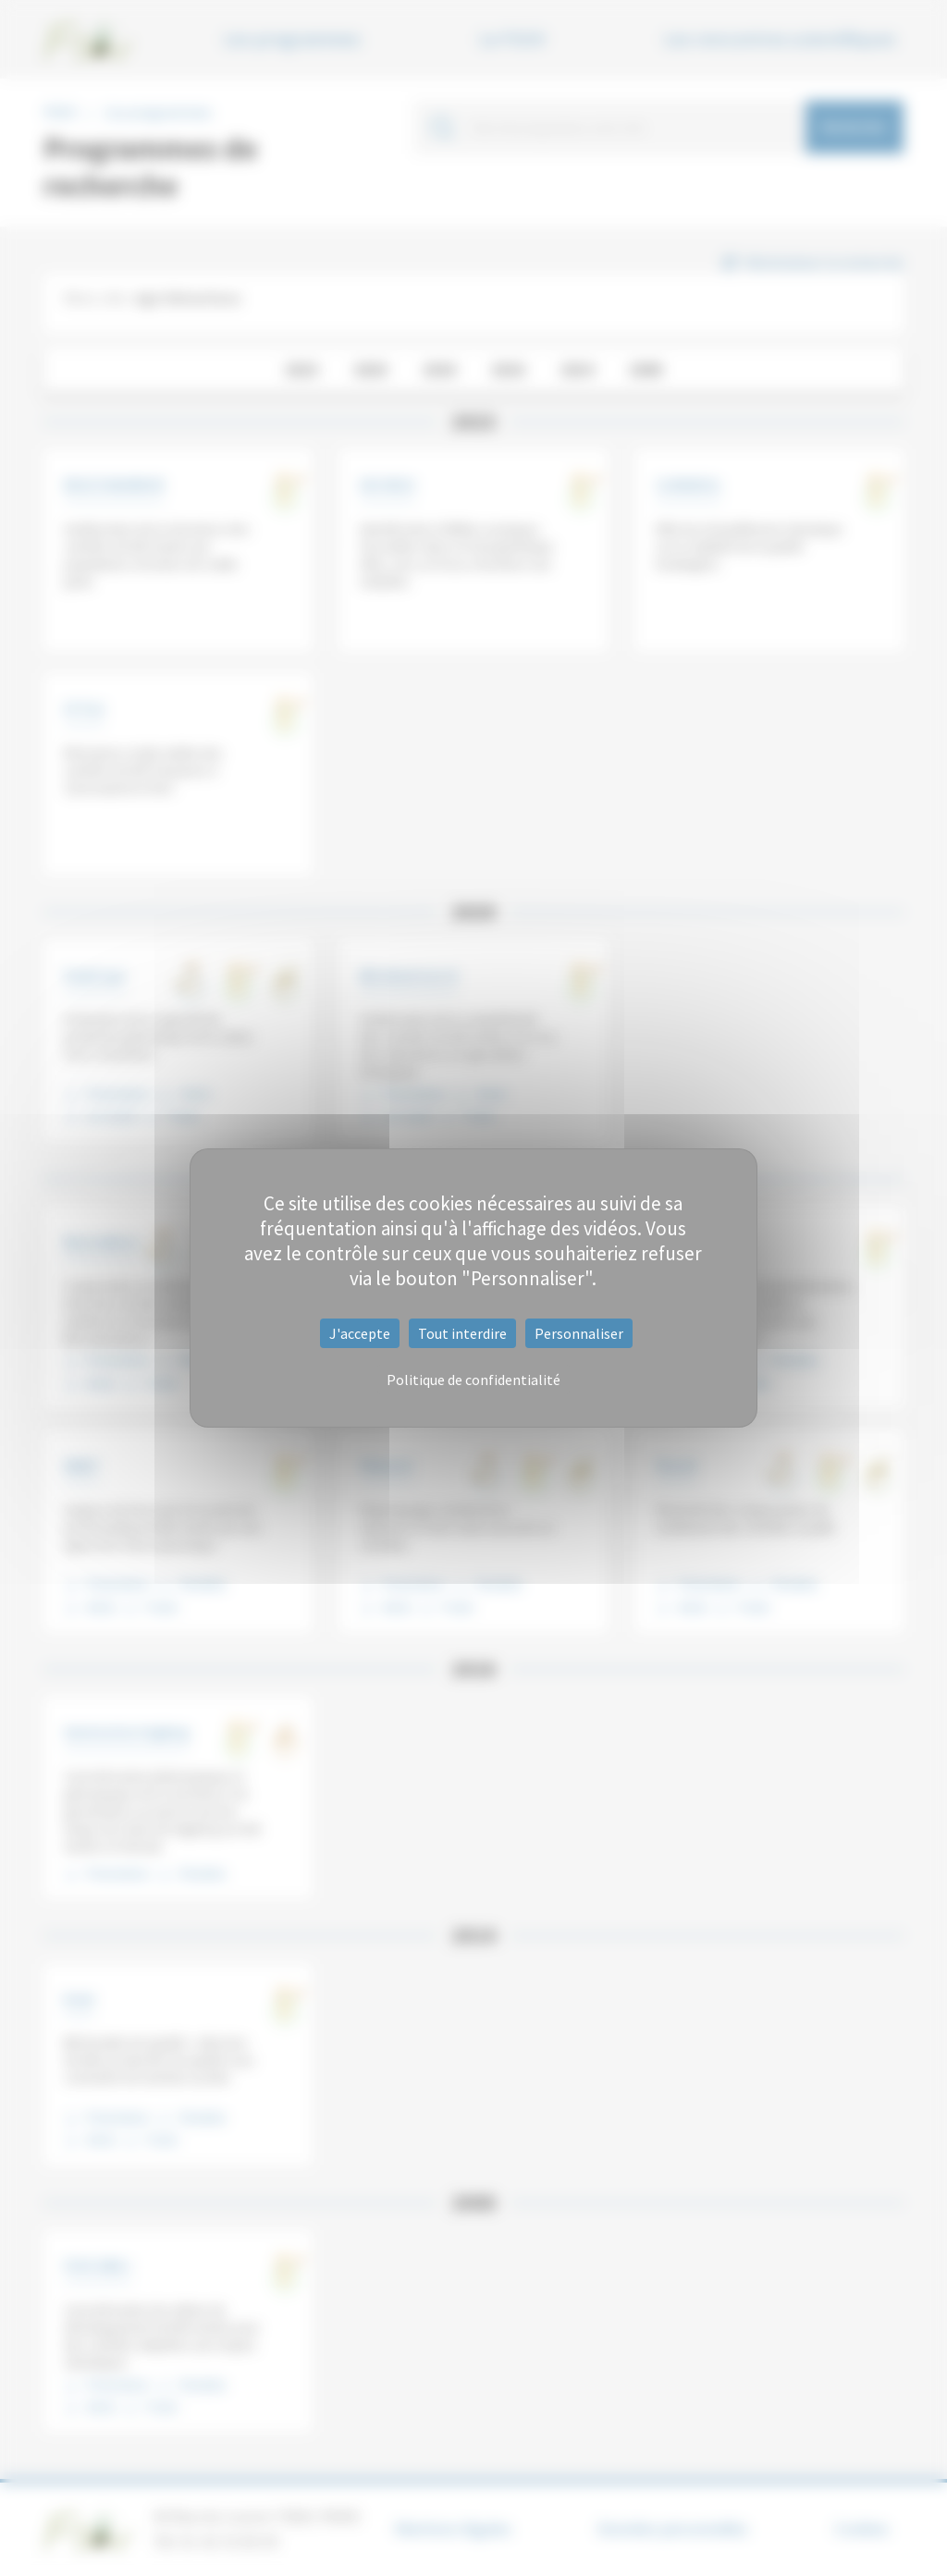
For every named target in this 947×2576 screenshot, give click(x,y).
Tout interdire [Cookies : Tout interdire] (462, 1333)
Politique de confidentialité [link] (473, 1379)
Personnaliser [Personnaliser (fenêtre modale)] (579, 1333)
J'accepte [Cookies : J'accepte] (359, 1333)
